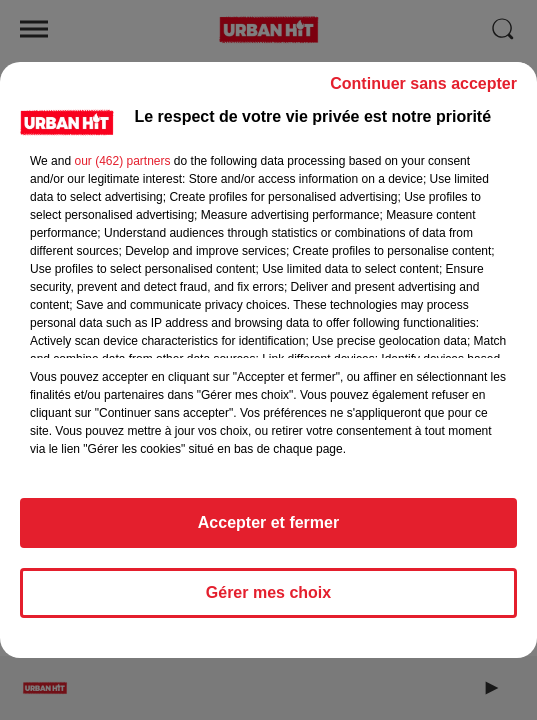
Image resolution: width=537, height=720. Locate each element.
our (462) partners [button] (122, 161)
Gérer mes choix (268, 592)
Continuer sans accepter (423, 83)
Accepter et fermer (268, 522)
